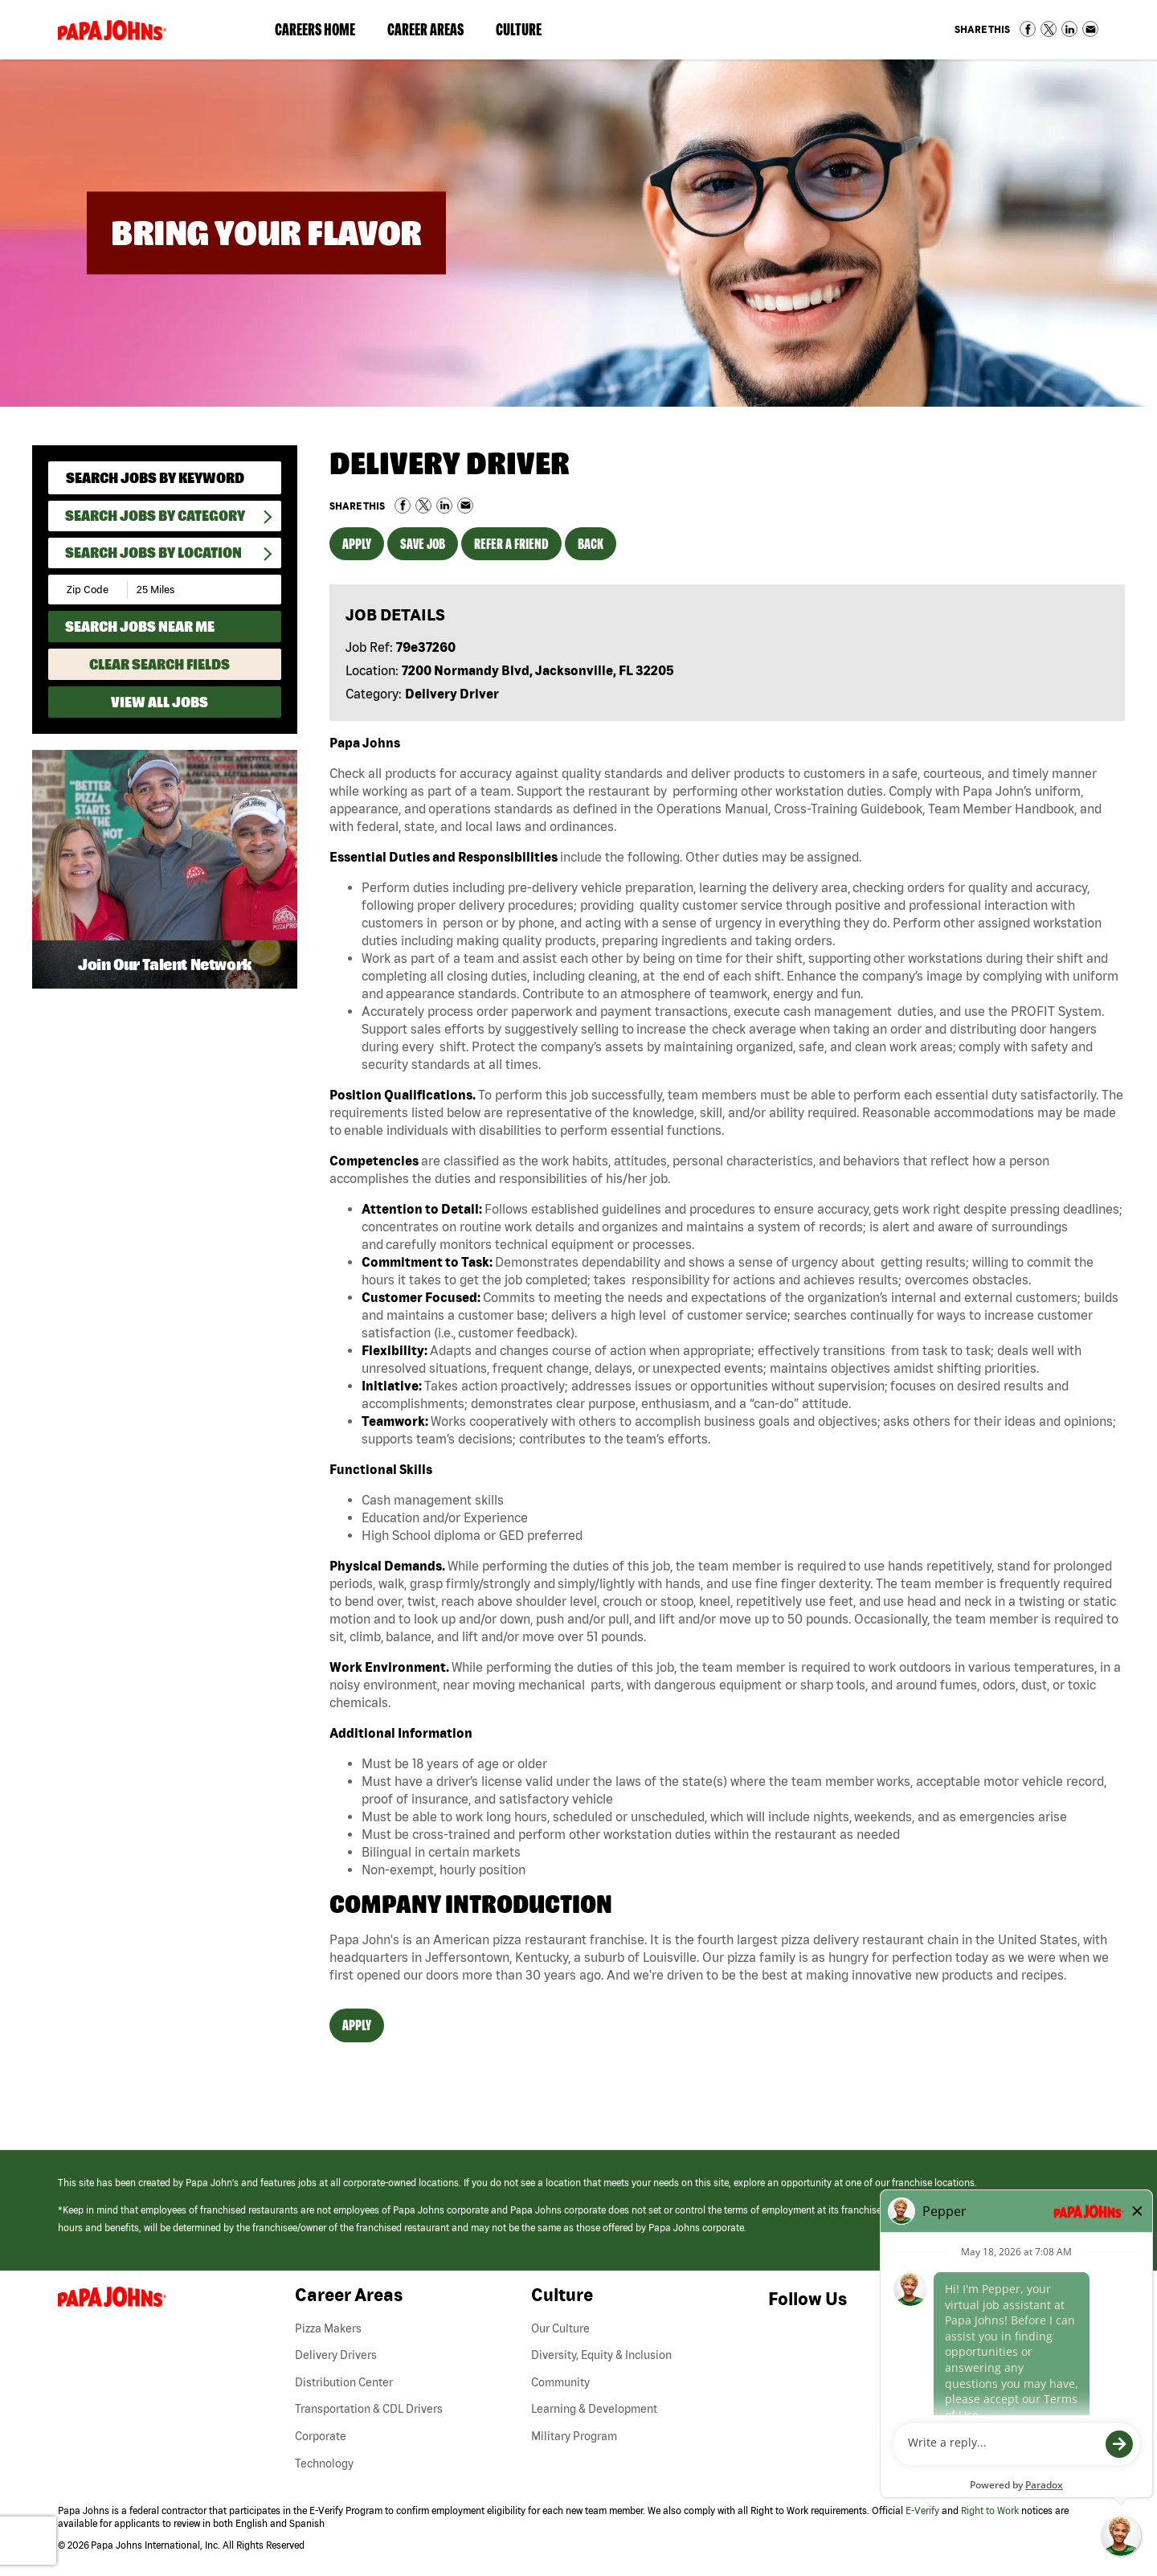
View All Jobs (159, 702)
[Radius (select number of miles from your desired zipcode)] (183, 589)
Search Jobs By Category (155, 515)
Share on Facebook (1028, 29)
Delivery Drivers (336, 2355)
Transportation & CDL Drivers (369, 2408)
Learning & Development (594, 2408)
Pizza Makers (328, 2328)
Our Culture (560, 2328)
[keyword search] (165, 478)
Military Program (574, 2436)
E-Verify (922, 2510)
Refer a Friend (511, 543)
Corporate (320, 2436)
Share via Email (1090, 29)
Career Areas (433, 33)
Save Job (422, 543)
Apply (356, 543)
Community (560, 2382)
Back (590, 543)
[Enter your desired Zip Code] (89, 589)
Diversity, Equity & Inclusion (601, 2355)
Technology (324, 2463)
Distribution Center (344, 2382)
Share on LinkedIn (1069, 29)
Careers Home (315, 29)
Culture (527, 33)
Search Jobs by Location (153, 552)
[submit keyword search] (257, 478)
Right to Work (990, 2510)
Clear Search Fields (159, 664)
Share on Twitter (1048, 29)
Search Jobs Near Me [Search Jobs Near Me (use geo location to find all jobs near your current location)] (140, 626)
